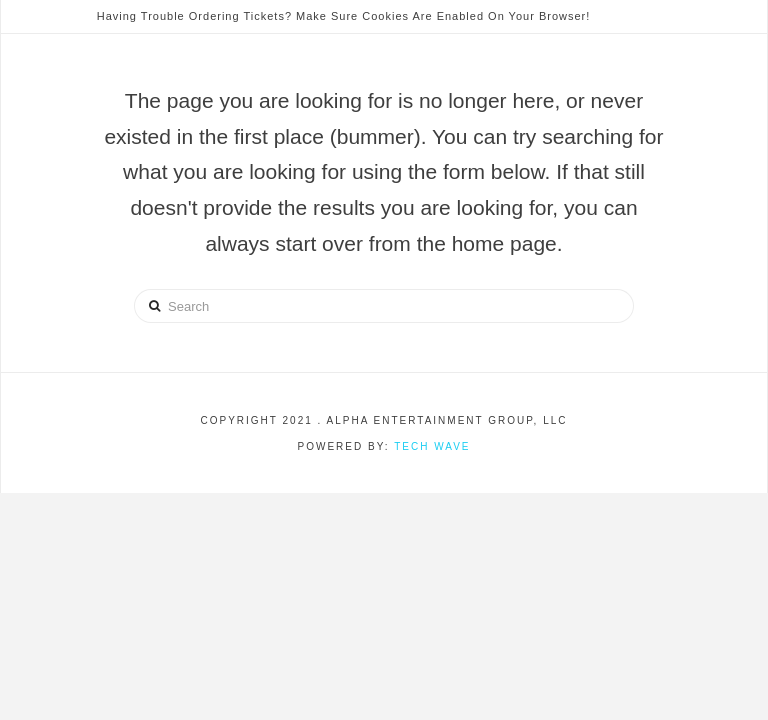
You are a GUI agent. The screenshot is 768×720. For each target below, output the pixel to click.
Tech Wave (432, 446)
